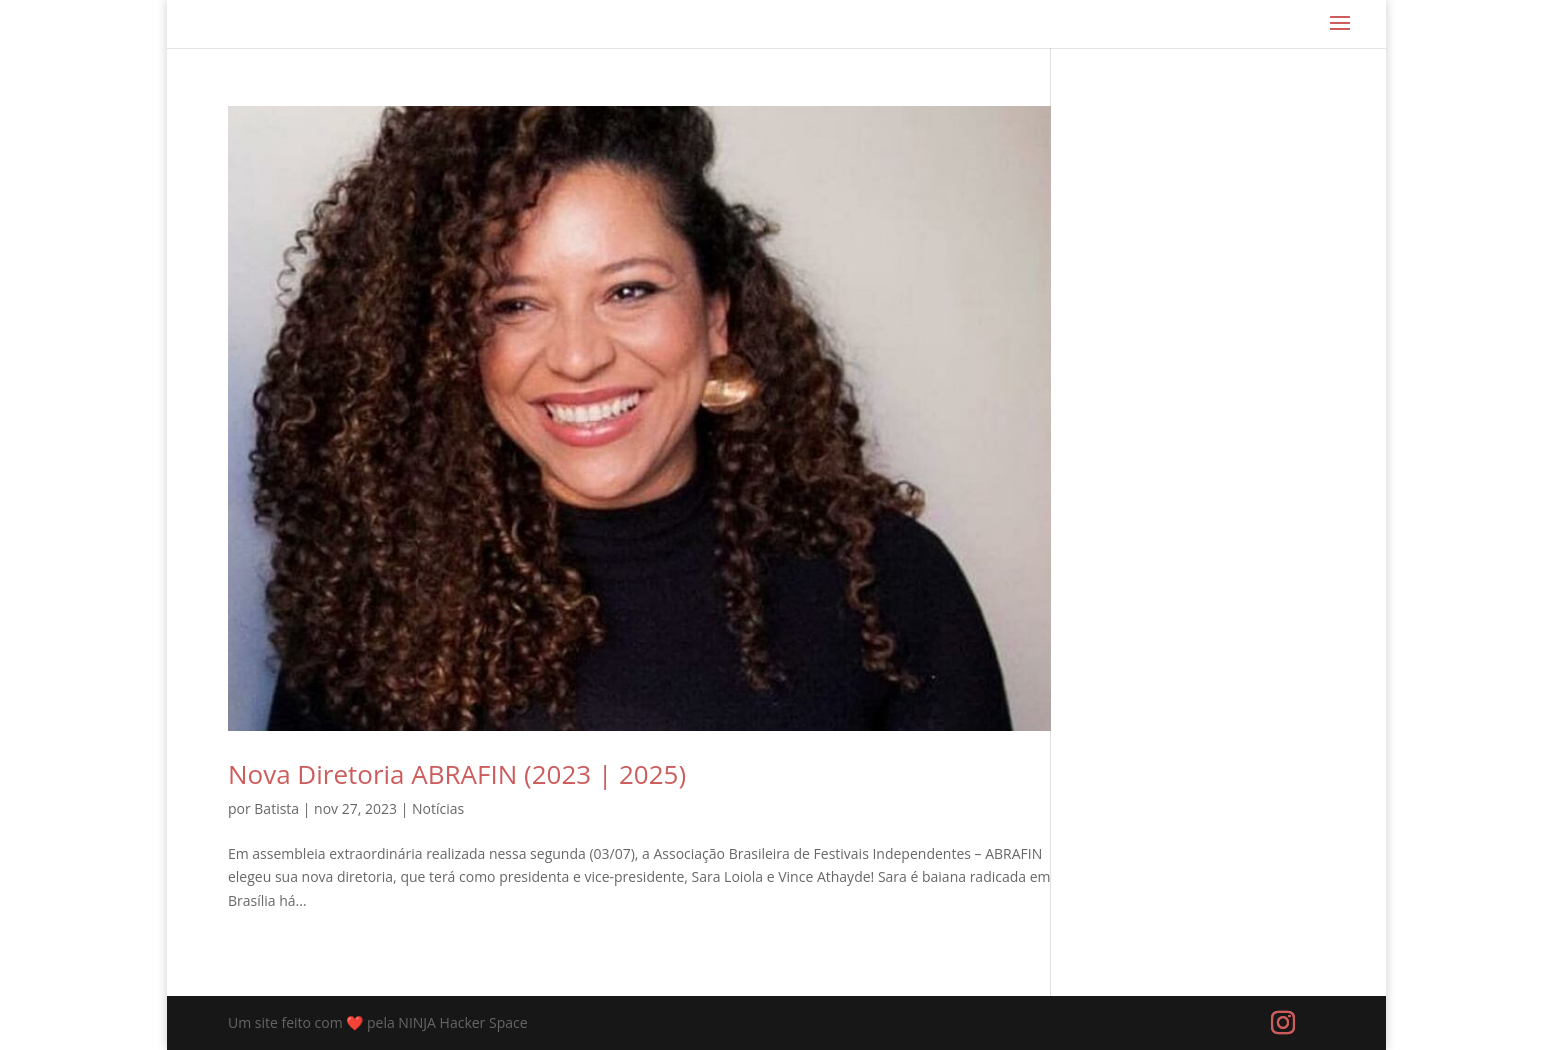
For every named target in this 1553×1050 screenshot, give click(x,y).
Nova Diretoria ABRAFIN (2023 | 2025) (457, 774)
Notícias (438, 808)
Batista (276, 808)
